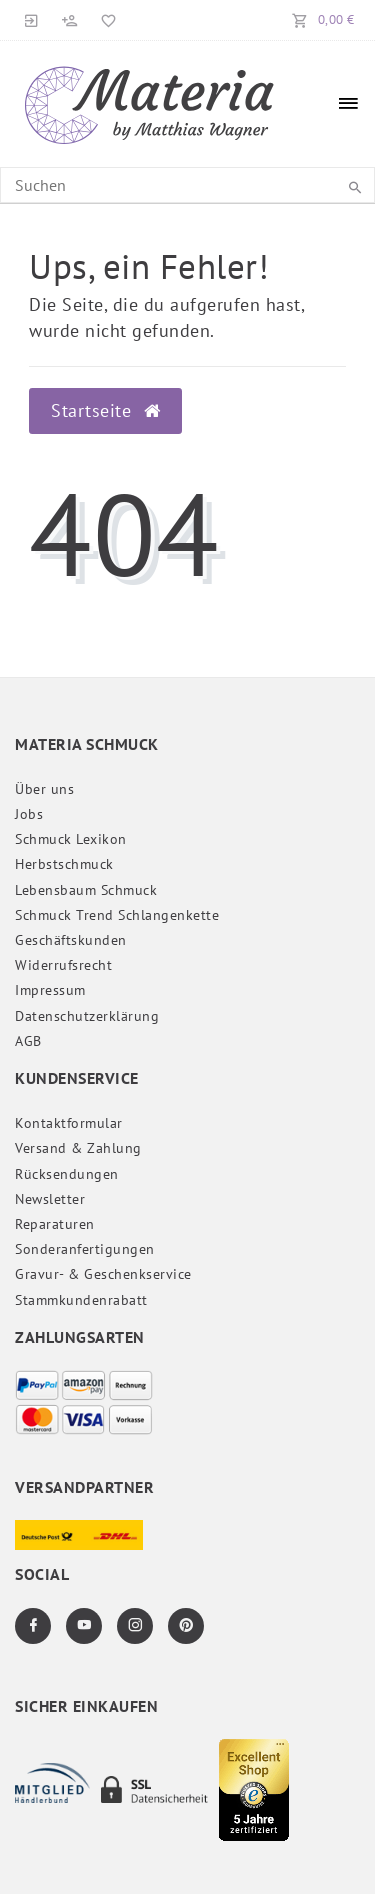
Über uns (44, 789)
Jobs (29, 814)
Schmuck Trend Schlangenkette (117, 915)
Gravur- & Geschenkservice (103, 1274)
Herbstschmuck (64, 864)
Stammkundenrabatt (81, 1300)
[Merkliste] (105, 20)
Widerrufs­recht (63, 965)
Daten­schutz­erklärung (87, 1016)
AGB (28, 1041)
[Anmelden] (32, 20)
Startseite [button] (105, 410)
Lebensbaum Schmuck (86, 890)
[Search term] (187, 185)
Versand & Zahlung (78, 1148)
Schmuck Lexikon (71, 839)
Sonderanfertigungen (85, 1249)
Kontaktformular (69, 1123)
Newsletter (50, 1199)
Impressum (50, 990)
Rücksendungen (67, 1174)
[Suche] (355, 188)
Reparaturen (55, 1224)
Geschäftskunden (71, 940)
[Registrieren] (70, 20)
